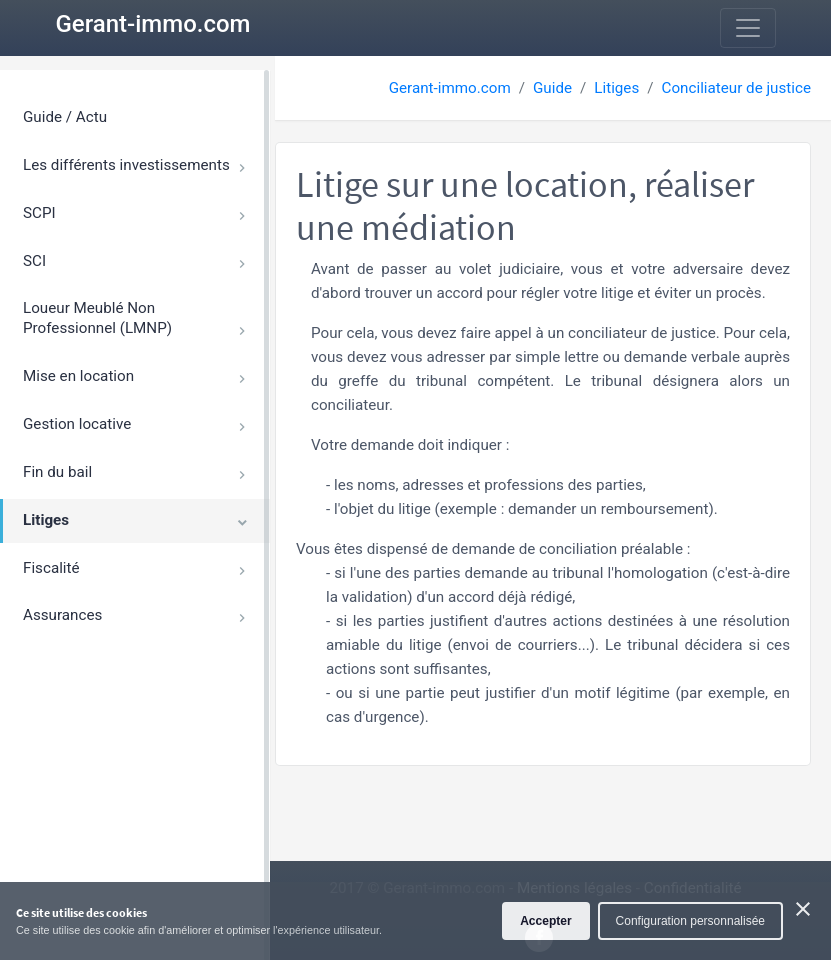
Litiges (616, 88)
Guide (552, 88)
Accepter (545, 921)
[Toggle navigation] (748, 28)
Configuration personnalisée (690, 921)
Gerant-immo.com (153, 24)
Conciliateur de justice (736, 88)
